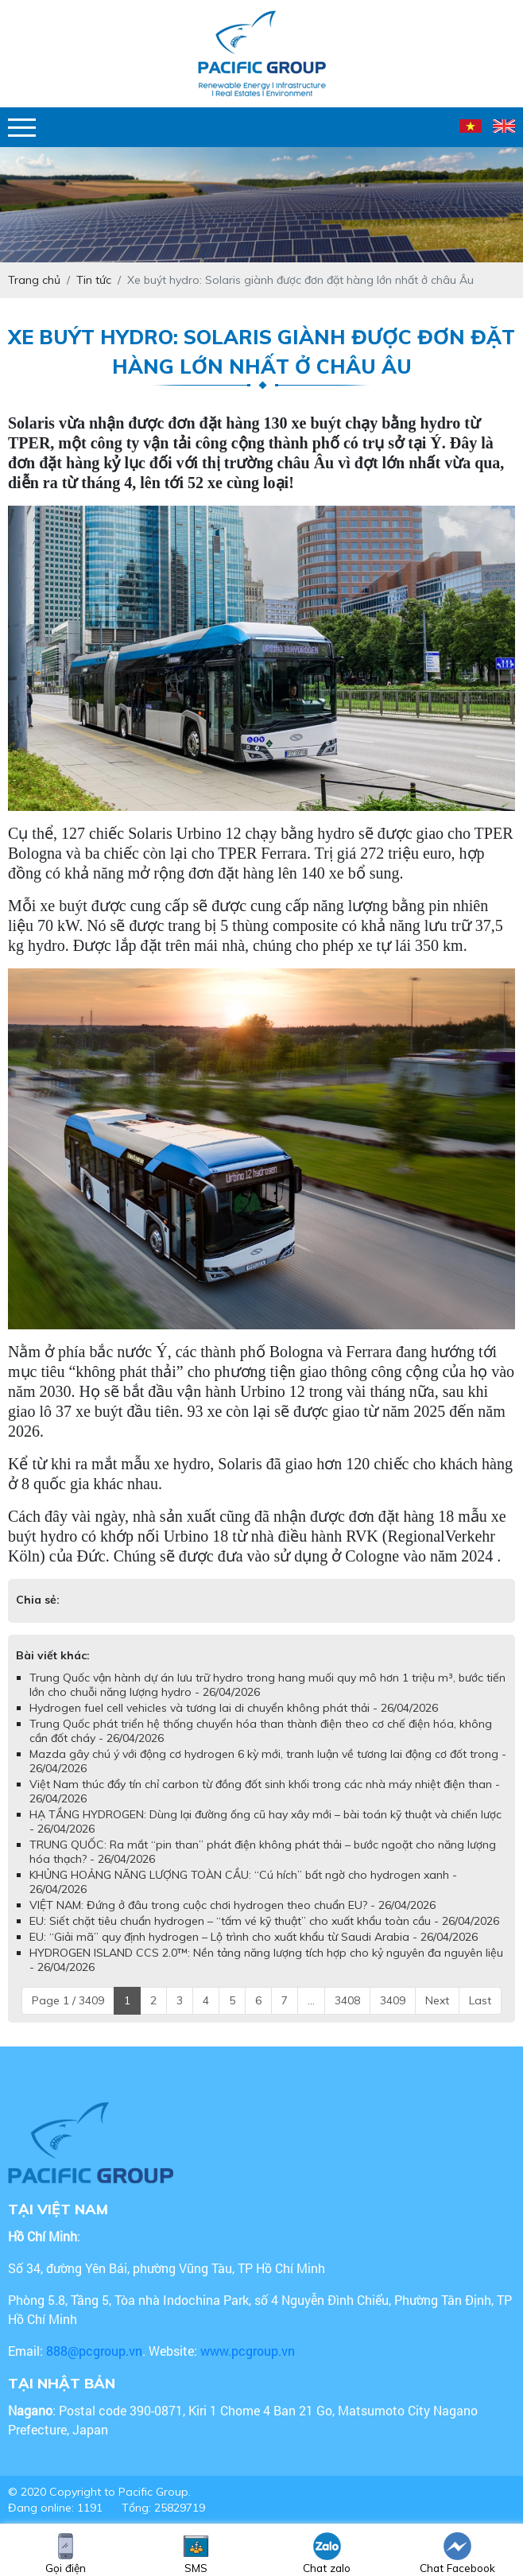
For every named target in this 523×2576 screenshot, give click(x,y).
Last (480, 2000)
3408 (347, 2000)
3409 (392, 2000)
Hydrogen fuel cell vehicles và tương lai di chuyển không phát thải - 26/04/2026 (233, 1708)
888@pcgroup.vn (94, 2350)
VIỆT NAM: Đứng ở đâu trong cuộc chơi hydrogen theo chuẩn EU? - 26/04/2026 (232, 1905)
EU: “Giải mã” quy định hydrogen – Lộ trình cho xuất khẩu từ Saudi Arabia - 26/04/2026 (253, 1937)
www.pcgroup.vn (249, 2350)
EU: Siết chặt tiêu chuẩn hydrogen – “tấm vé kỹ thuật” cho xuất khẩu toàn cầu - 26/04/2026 (264, 1921)
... (311, 2000)
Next (437, 2000)
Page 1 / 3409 (68, 2000)
